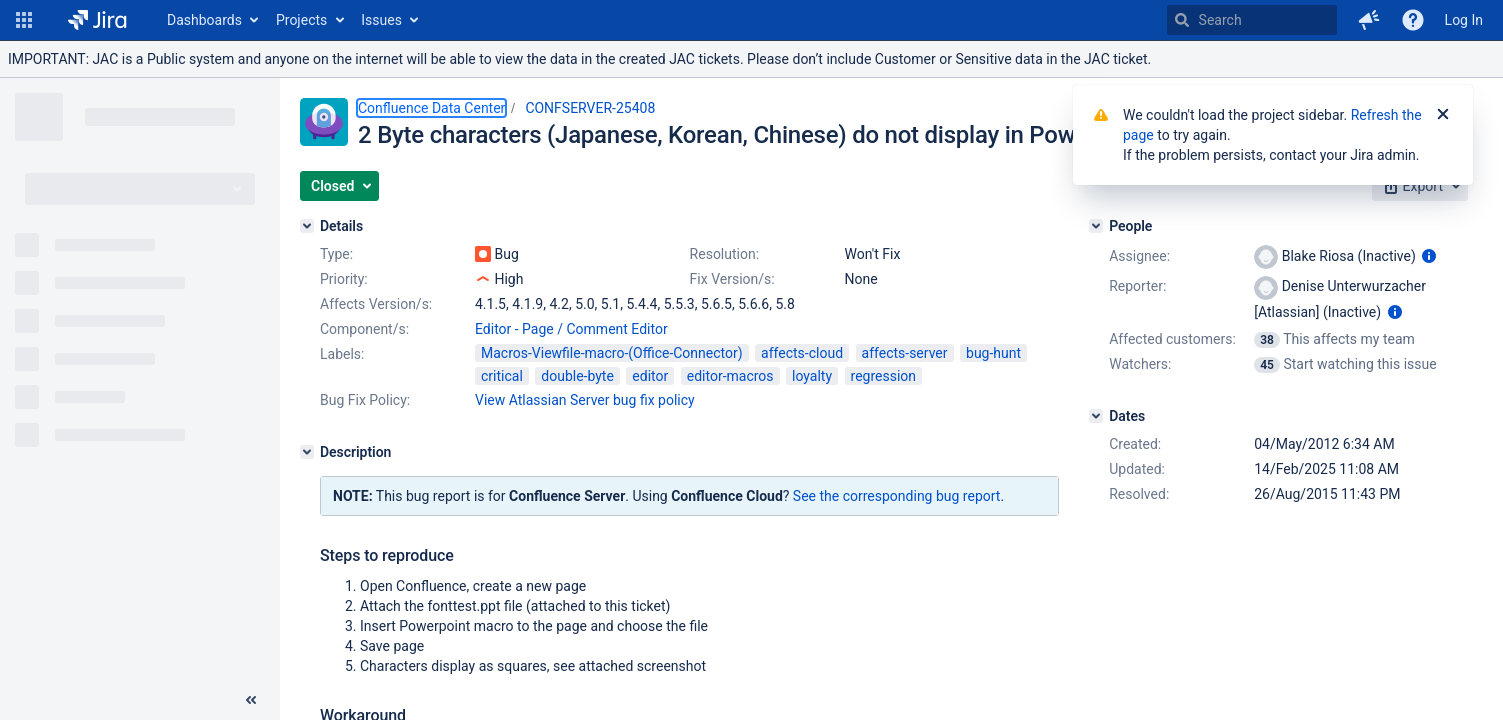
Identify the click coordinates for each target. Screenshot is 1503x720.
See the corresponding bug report (897, 496)
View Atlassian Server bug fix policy (585, 400)
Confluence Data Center (431, 108)
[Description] (307, 452)
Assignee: (1139, 256)
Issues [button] (381, 20)
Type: (336, 254)
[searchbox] (1252, 20)
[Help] (1413, 20)
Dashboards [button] (204, 20)
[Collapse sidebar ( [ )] (251, 700)
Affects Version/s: (376, 304)
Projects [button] (301, 20)
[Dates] (1096, 416)
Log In (1464, 20)
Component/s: (364, 329)
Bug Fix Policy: (365, 400)
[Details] (307, 226)
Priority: (344, 279)
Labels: (342, 354)
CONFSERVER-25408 (590, 108)
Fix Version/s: (732, 279)
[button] (24, 20)
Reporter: (1137, 286)
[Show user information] (1429, 256)
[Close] (1443, 115)
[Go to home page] (97, 20)
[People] (1096, 226)
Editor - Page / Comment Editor (571, 329)
